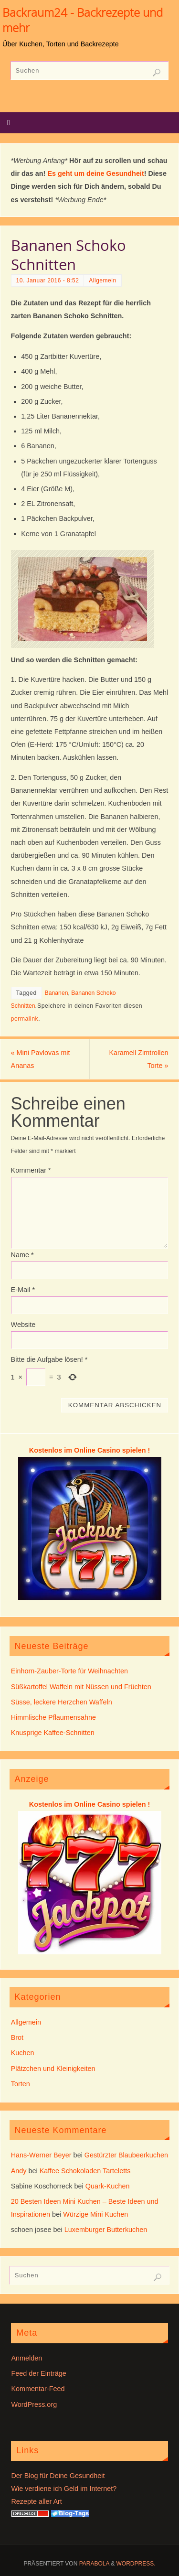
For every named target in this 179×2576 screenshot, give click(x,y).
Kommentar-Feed (37, 2389)
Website (23, 1324)
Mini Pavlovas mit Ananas (40, 1059)
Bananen (56, 993)
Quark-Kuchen (107, 2186)
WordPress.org (34, 2404)
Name (22, 1255)
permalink (25, 1018)
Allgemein (102, 280)
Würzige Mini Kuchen (95, 2214)
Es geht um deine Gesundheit (95, 173)
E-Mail (23, 1289)
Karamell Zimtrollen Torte (138, 1059)
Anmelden (26, 2358)
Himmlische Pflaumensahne (53, 1717)
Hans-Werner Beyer (41, 2155)
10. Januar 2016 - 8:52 (47, 280)
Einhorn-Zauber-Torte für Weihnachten (69, 1671)
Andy (19, 2171)
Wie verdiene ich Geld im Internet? (63, 2488)
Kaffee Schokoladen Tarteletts (85, 2171)
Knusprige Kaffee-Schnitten (53, 1732)
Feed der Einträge (38, 2373)
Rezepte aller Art (36, 2501)
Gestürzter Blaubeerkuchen (126, 2155)
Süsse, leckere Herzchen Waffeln (61, 1702)
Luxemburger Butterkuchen (105, 2229)
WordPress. (136, 2563)
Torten (20, 2084)
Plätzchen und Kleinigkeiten (53, 2068)
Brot (17, 2037)
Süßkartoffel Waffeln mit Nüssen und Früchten (81, 1687)
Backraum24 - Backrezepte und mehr (82, 20)
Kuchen (22, 2053)
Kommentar (31, 1170)
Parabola (94, 2563)
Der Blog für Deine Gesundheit (58, 2475)
